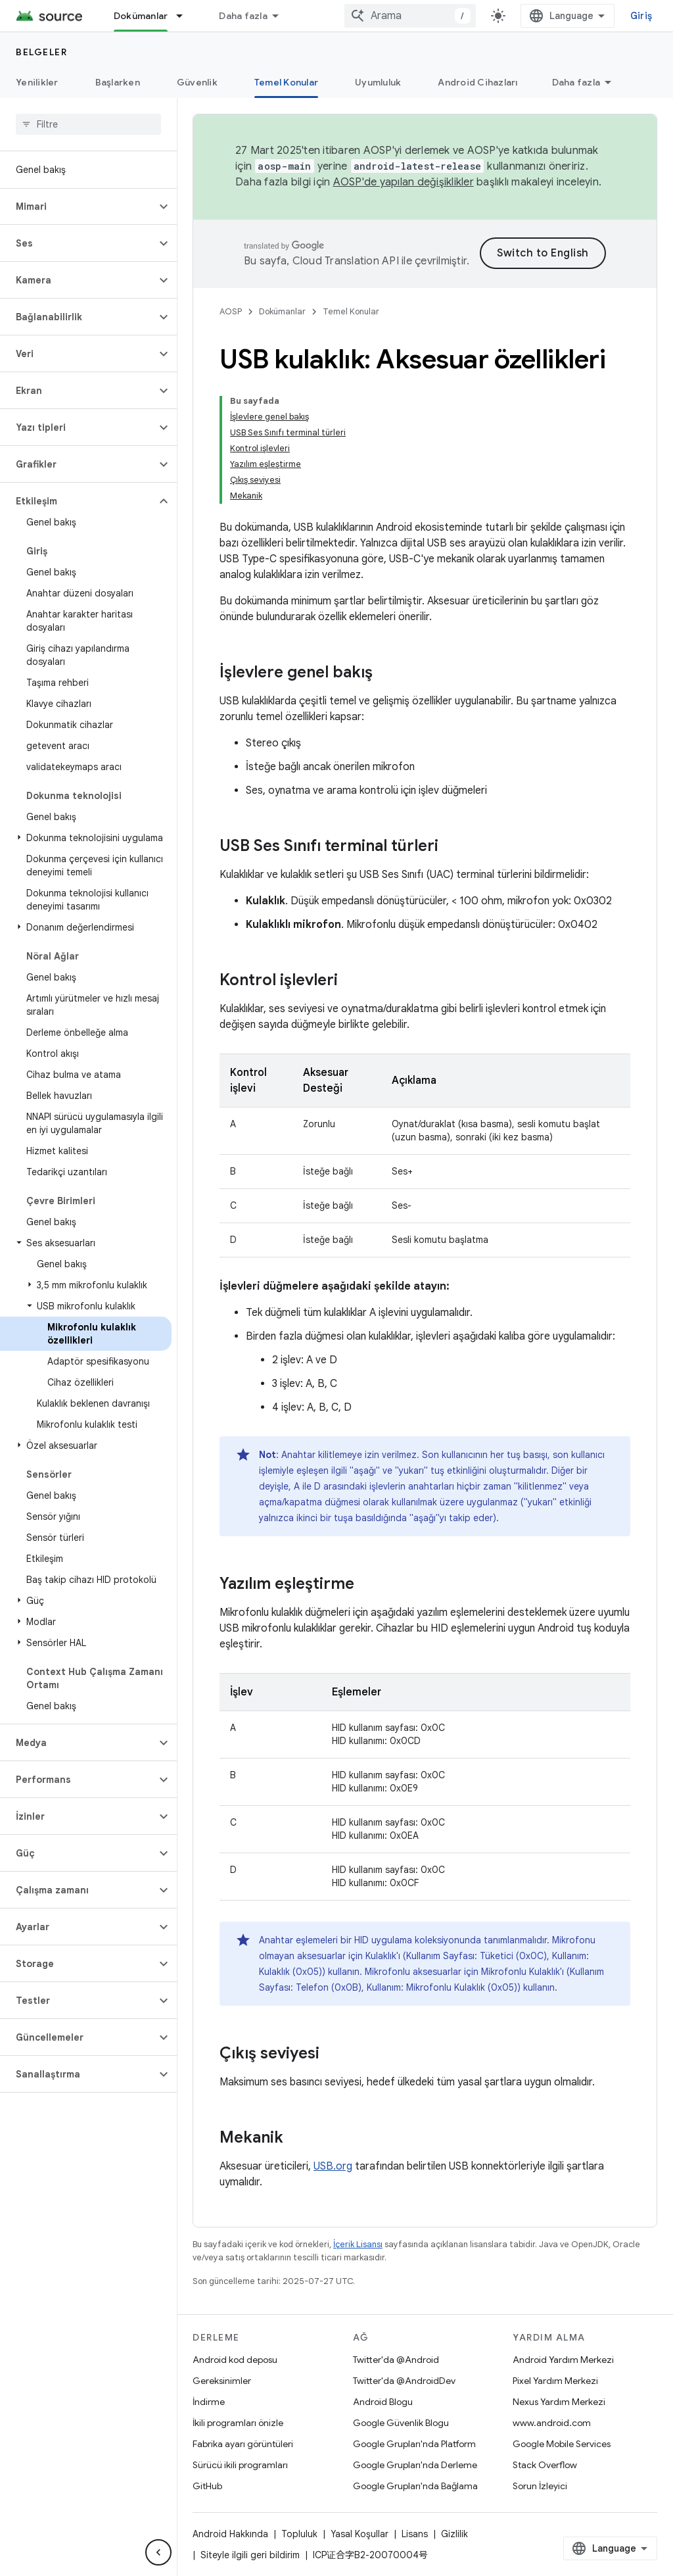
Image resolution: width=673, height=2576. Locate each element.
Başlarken (117, 82)
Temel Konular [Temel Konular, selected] (286, 82)
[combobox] (410, 16)
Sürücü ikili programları (240, 2465)
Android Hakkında (230, 2534)
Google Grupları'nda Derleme (415, 2465)
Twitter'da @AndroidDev (404, 2381)
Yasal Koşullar (359, 2534)
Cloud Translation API (345, 261)
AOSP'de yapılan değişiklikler (403, 182)
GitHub (207, 2486)
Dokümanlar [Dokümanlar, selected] (141, 16)
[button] (78, 206)
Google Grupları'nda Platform (414, 2444)
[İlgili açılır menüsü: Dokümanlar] (185, 16)
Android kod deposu (235, 2360)
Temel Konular (351, 311)
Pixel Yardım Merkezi (555, 2381)
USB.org (332, 2166)
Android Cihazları (477, 82)
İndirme (209, 2402)
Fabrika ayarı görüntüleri (243, 2444)
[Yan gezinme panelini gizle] (158, 2552)
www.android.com (552, 2423)
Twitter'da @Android (396, 2360)
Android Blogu (383, 2402)
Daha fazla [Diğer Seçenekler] (576, 82)
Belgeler (41, 52)
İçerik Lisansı (358, 2244)
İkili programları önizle (238, 2423)
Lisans (415, 2534)
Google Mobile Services (562, 2444)
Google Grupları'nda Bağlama (415, 2486)
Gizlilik (454, 2534)
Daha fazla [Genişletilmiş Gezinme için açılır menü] (243, 16)
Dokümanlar (282, 311)
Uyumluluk (378, 82)
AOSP (231, 311)
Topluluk (299, 2534)
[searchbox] (88, 124)
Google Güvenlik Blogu (401, 2423)
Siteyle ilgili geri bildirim (250, 2555)
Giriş (641, 16)
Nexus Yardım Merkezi (559, 2402)
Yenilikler (37, 82)
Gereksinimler (222, 2381)
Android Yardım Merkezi (563, 2360)
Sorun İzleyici (540, 2486)
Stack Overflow (545, 2465)
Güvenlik (197, 82)
